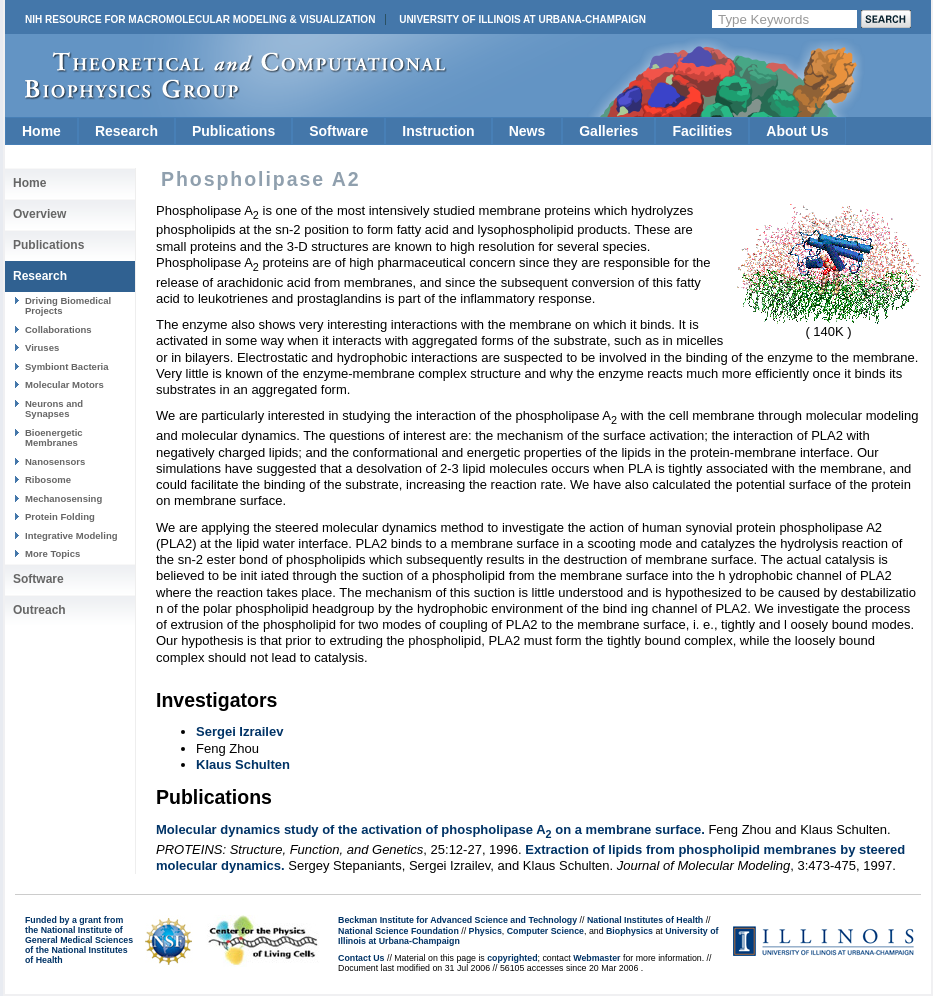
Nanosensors (55, 461)
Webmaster (596, 958)
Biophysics (629, 931)
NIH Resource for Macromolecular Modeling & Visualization (200, 19)
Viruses (42, 347)
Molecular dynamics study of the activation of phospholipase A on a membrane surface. (430, 829)
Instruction (438, 131)
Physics (485, 931)
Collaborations (58, 329)
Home (41, 131)
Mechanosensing (63, 498)
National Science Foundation (398, 931)
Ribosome (48, 479)
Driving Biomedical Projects (68, 305)
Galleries (608, 131)
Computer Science (545, 931)
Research (126, 131)
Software (338, 131)
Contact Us (361, 958)
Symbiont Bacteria (67, 366)
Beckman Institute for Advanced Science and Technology (457, 920)
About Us (797, 131)
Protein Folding (60, 516)
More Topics (52, 553)
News (527, 131)
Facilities (702, 131)
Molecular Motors (64, 384)
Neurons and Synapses (54, 408)
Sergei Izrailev (239, 731)
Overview (39, 214)
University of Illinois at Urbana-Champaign (522, 19)
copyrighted (512, 958)
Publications (233, 131)
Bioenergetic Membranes (54, 437)
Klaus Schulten (243, 764)
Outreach (39, 610)
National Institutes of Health (645, 920)
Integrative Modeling (71, 535)
